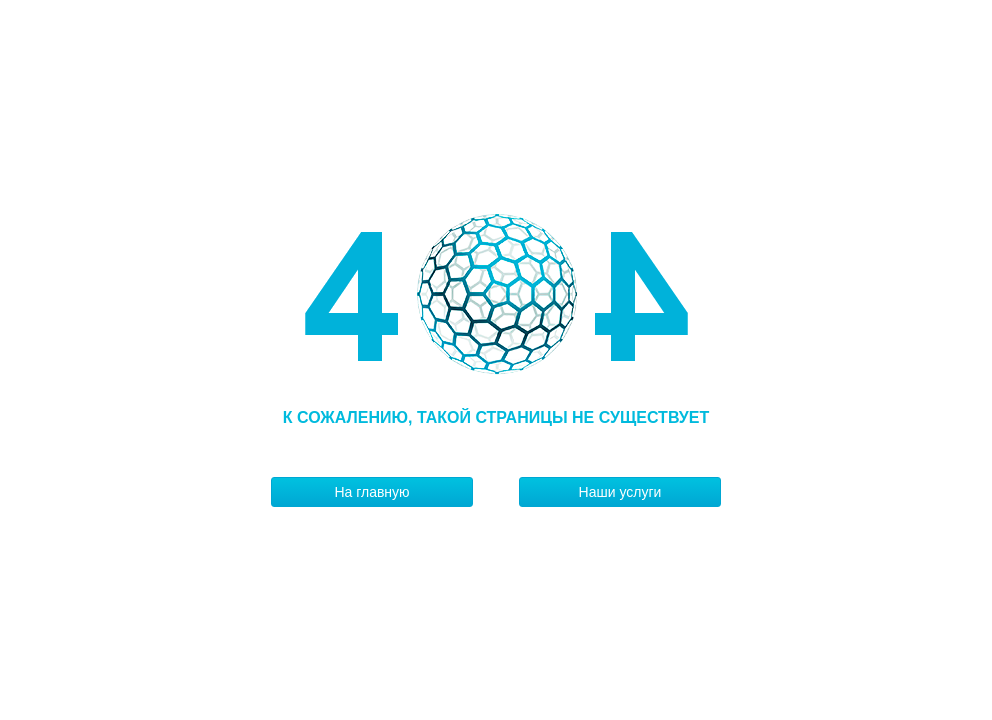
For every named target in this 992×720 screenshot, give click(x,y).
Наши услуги (620, 492)
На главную (371, 492)
